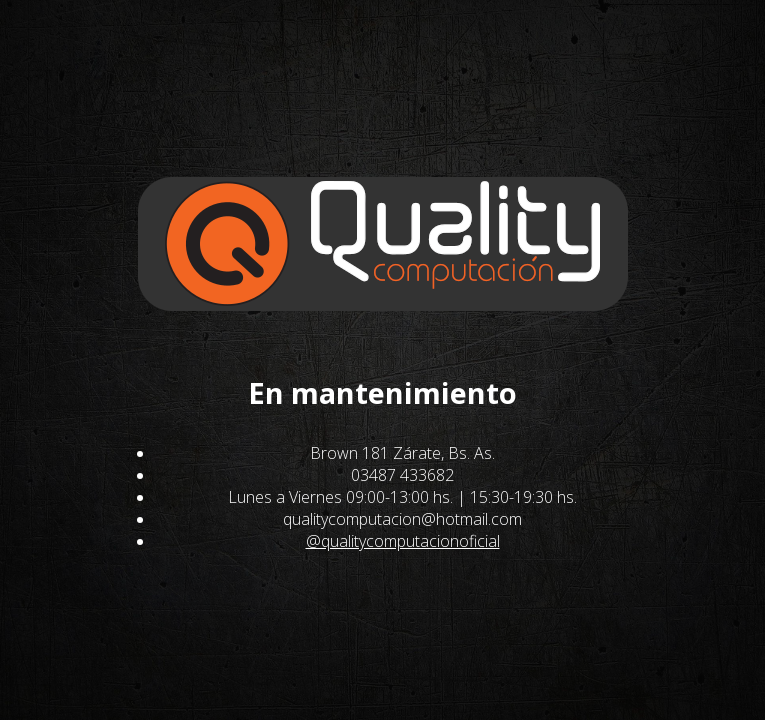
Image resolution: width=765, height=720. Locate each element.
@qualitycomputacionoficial (403, 541)
